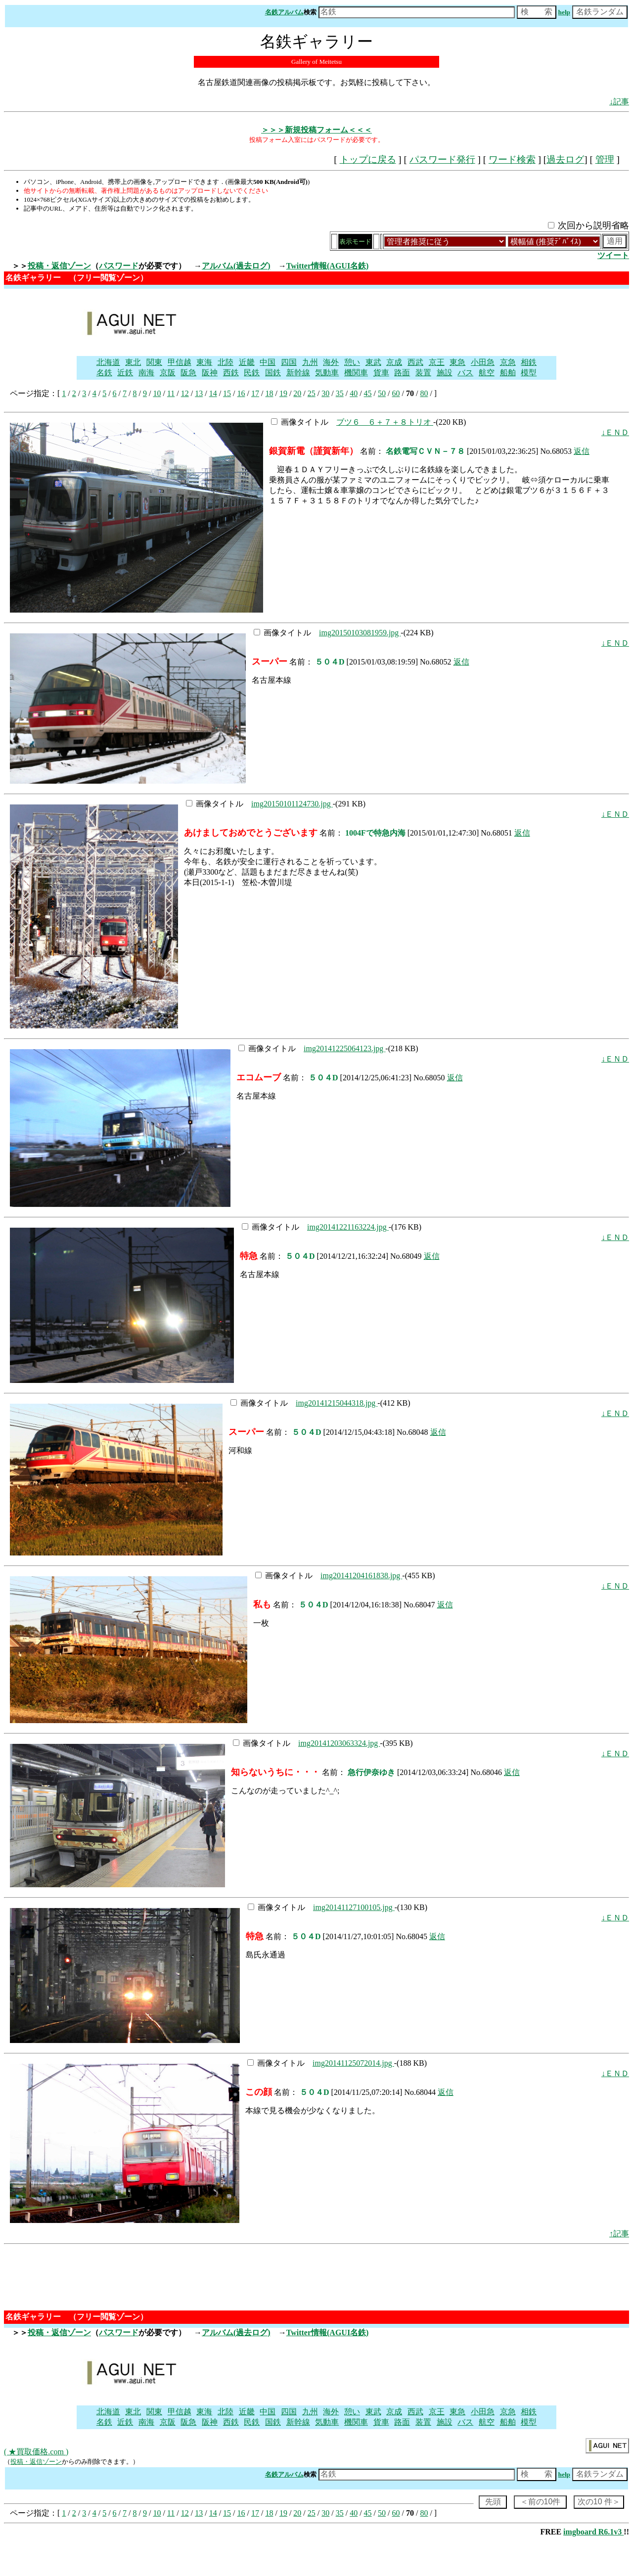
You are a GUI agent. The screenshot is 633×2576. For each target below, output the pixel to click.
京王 (437, 362)
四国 (289, 362)
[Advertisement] (372, 321)
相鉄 (529, 362)
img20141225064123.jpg (344, 1048)
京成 (394, 362)
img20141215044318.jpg (336, 1403)
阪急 (188, 372)
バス (465, 372)
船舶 (508, 372)
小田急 (483, 362)
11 (171, 393)
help (564, 12)
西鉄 (231, 372)
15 (227, 393)
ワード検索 (512, 159)
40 (354, 393)
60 (396, 393)
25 (312, 393)
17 (255, 393)
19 (283, 393)
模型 (529, 372)
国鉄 (273, 372)
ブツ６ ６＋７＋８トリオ (384, 422)
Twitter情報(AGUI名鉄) (327, 266)
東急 (457, 362)
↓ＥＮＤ (615, 432)
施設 (444, 372)
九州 (310, 362)
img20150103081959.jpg (360, 632)
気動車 (327, 372)
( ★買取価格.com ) (36, 2451)
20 (297, 393)
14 (213, 393)
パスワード (118, 266)
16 (241, 393)
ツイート (613, 255)
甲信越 (179, 362)
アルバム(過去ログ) (236, 266)
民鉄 (252, 372)
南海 (146, 372)
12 (185, 393)
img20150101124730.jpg (292, 803)
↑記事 (619, 2233)
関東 (154, 362)
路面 (402, 372)
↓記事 (619, 101)
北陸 (225, 362)
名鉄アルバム (284, 12)
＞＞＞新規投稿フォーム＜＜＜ (316, 130)
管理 (604, 159)
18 (269, 393)
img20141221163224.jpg (348, 1227)
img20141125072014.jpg (353, 2063)
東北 (133, 362)
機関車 (356, 372)
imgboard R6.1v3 (593, 2532)
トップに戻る (368, 159)
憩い (352, 362)
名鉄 (104, 372)
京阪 (168, 372)
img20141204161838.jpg (361, 1575)
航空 (487, 372)
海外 (331, 362)
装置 (423, 372)
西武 (415, 362)
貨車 (381, 372)
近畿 (247, 362)
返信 (581, 451)
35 (340, 393)
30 (325, 393)
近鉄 (125, 372)
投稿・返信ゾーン (59, 266)
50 (382, 393)
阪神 (210, 372)
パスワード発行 (442, 159)
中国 (267, 362)
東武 (373, 362)
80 (424, 393)
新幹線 (298, 372)
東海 (204, 362)
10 (157, 393)
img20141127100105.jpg (354, 1907)
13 (199, 393)
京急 (508, 362)
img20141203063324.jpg (339, 1743)
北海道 (108, 362)
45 (368, 393)
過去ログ (565, 159)
